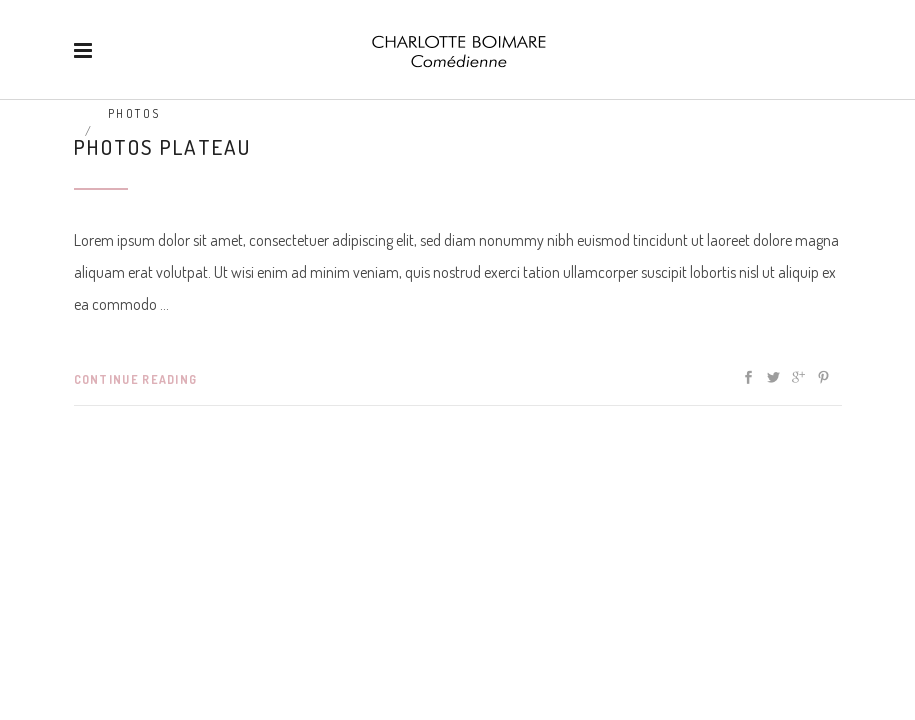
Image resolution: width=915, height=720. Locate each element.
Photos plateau (162, 146)
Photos (134, 113)
